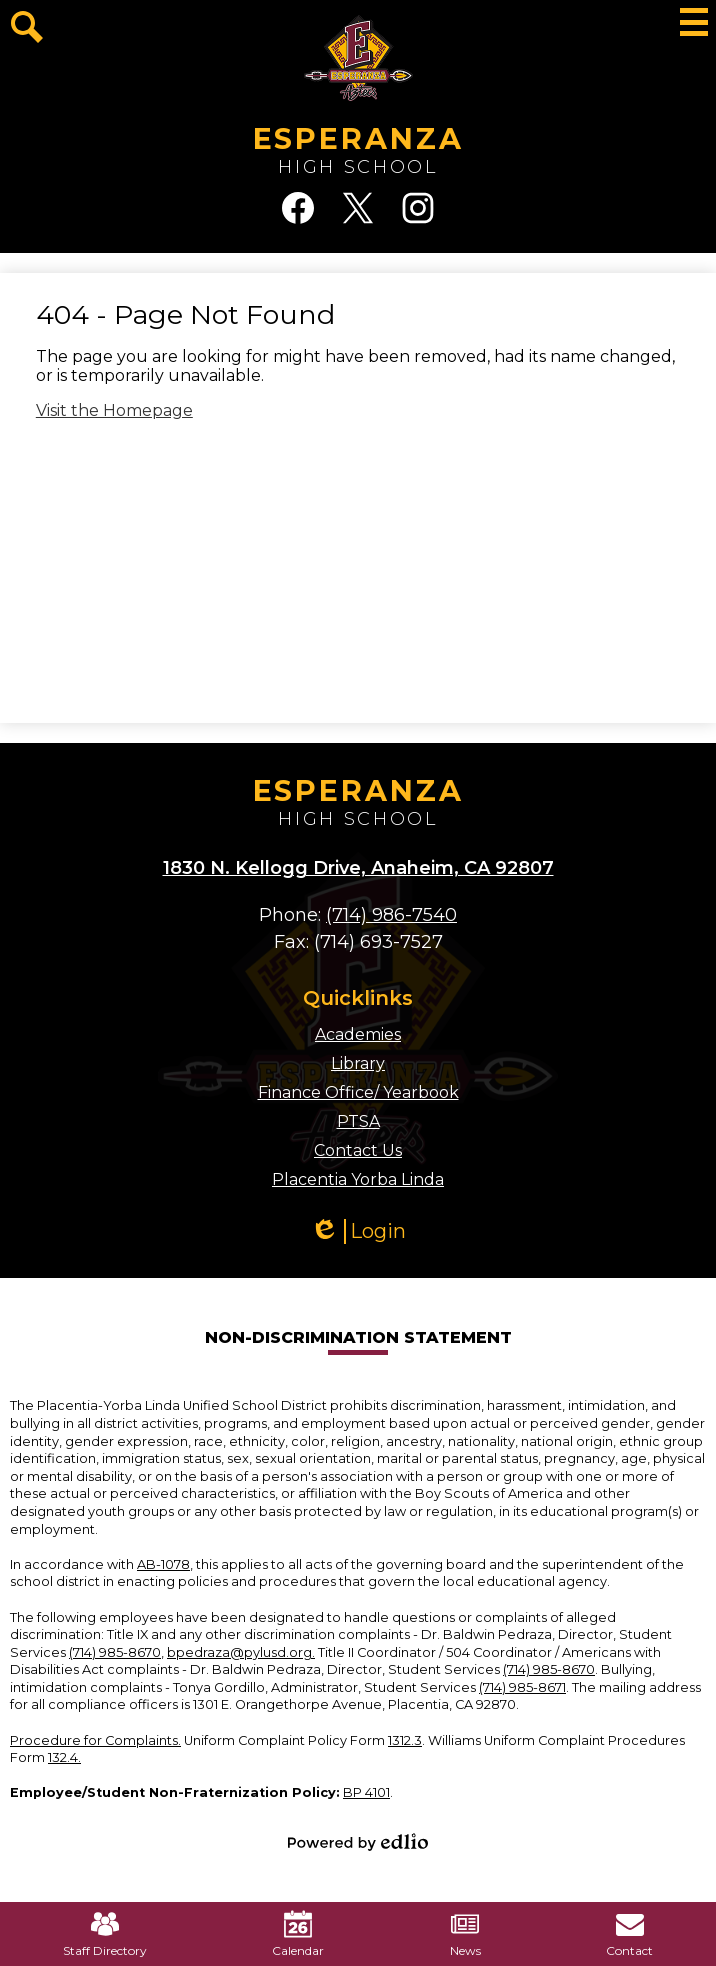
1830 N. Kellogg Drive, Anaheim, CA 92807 (358, 868)
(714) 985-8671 (522, 1687)
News (465, 1934)
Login (358, 1231)
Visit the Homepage (114, 410)
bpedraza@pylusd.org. (241, 1652)
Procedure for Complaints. (95, 1740)
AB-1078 (163, 1564)
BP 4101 (366, 1792)
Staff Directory (105, 1934)
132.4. (64, 1757)
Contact (629, 1934)
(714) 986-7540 (391, 915)
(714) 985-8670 (115, 1652)
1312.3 (405, 1740)
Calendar (298, 1934)
